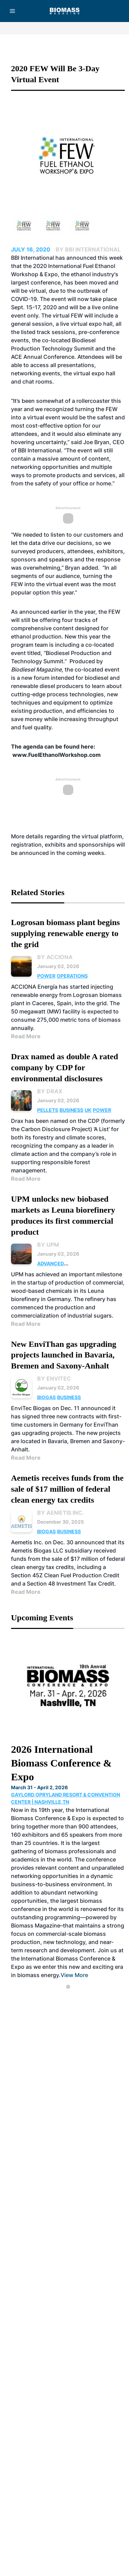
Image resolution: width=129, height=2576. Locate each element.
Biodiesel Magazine (36, 669)
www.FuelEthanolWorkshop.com (56, 754)
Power (46, 976)
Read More (26, 1036)
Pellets (47, 1110)
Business (71, 1110)
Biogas (46, 1397)
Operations (72, 976)
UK (88, 1110)
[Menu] (12, 11)
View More (74, 1975)
